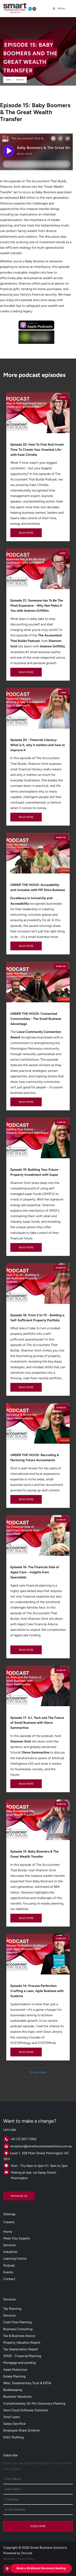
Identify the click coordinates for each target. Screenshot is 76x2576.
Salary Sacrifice (14, 2424)
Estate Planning (14, 2376)
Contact (9, 2279)
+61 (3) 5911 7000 (23, 2139)
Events (8, 2272)
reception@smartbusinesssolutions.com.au (41, 2146)
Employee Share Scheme (21, 2430)
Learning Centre (15, 2258)
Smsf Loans (11, 2417)
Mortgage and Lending (19, 2363)
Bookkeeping (12, 2390)
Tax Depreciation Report (20, 2349)
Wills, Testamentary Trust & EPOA (27, 2383)
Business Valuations (17, 2396)
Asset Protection (15, 2370)
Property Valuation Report (21, 2342)
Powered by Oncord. (17, 2553)
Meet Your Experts (16, 2238)
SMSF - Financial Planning (22, 2356)
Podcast (20, 80)
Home (8, 80)
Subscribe (38, 2526)
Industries (10, 2252)
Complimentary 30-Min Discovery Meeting (34, 2403)
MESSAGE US (11, 2194)
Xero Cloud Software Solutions (25, 2410)
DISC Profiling (13, 2437)
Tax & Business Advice (19, 2336)
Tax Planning (12, 2309)
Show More (38, 2072)
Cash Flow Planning (17, 2322)
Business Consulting (17, 2329)
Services (9, 2245)
